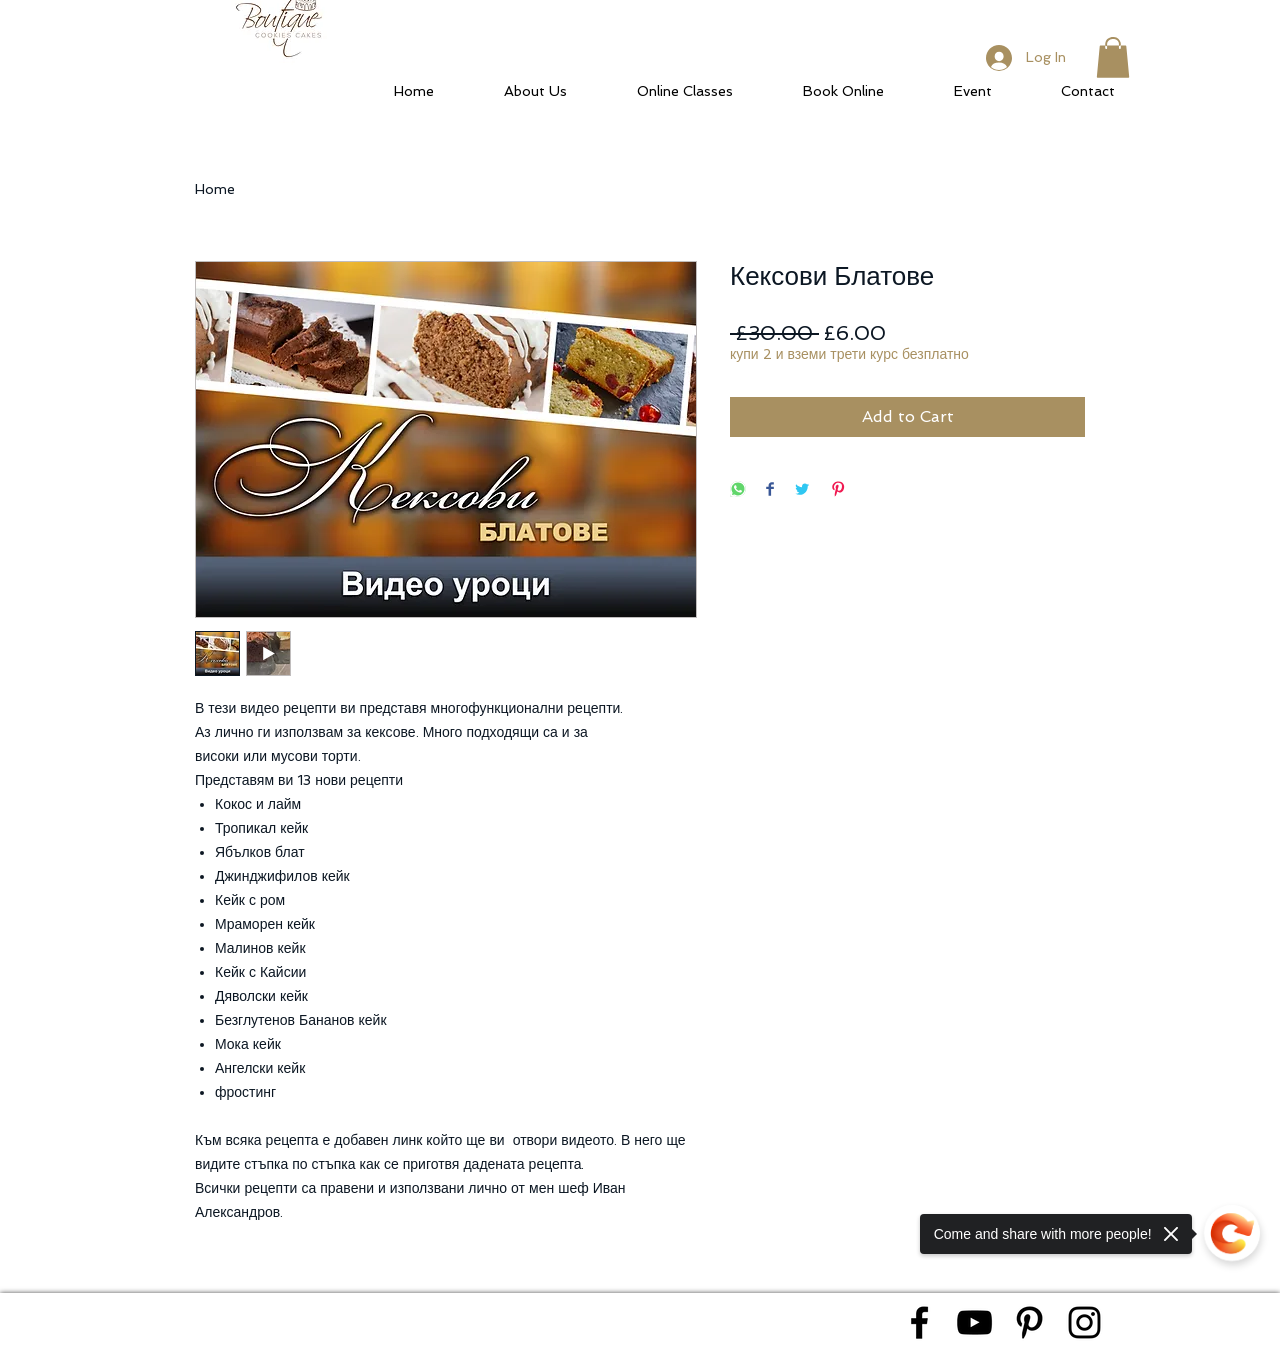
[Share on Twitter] (802, 490)
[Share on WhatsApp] (738, 490)
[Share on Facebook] (770, 490)
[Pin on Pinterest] (838, 490)
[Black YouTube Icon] (974, 1322)
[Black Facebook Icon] (919, 1322)
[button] (1113, 57)
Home (215, 189)
